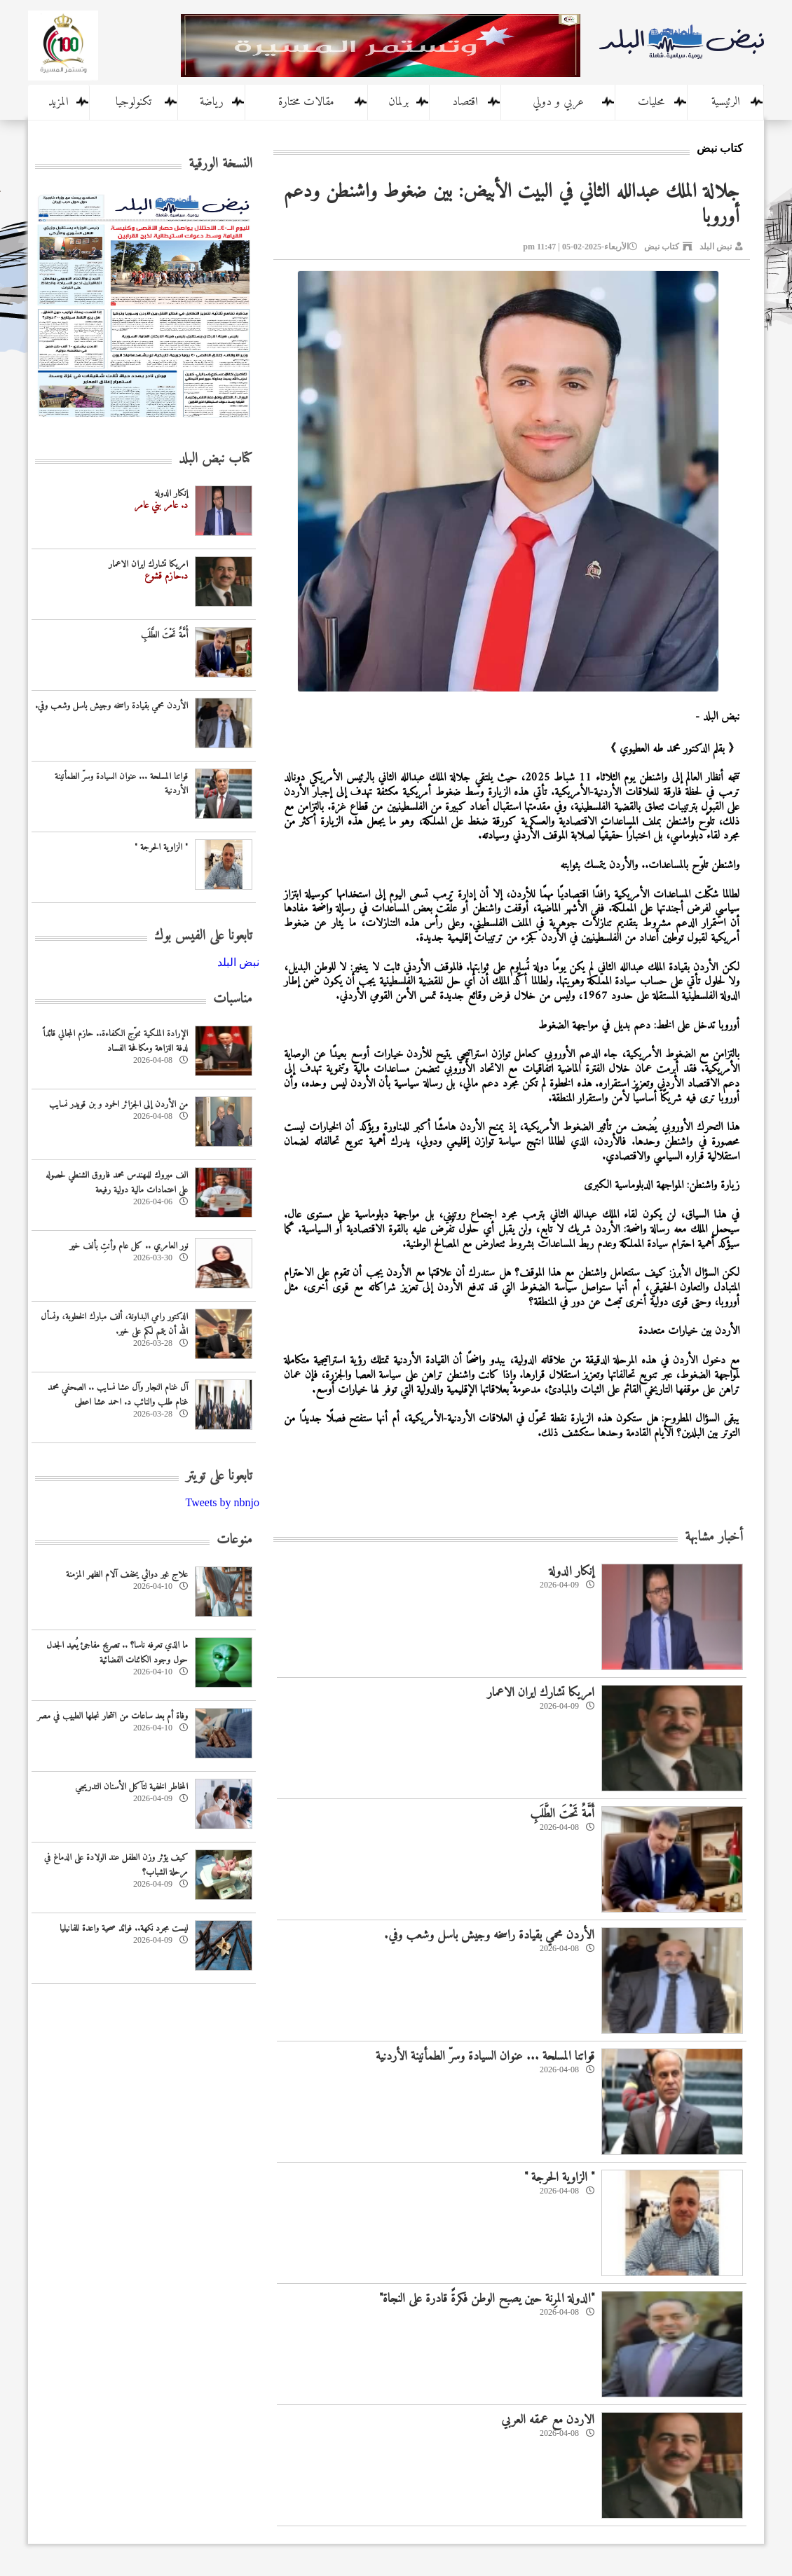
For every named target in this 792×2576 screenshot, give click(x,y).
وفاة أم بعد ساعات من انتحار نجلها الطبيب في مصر (112, 1716)
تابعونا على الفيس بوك (203, 936)
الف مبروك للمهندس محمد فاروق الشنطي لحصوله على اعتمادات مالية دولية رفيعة (117, 1182)
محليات (651, 102)
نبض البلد (715, 247)
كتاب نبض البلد (215, 459)
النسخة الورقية (220, 164)
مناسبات (232, 999)
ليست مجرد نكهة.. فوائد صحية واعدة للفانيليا (124, 1928)
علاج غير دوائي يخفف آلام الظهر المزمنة (127, 1574)
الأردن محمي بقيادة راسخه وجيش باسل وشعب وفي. (489, 1935)
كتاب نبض (661, 247)
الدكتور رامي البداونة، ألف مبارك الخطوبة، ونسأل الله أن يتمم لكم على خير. (114, 1324)
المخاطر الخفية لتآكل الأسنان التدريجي (131, 1787)
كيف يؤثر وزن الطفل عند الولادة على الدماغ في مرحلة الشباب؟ (116, 1865)
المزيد (58, 102)
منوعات (234, 1540)
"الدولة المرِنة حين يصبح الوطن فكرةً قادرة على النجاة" (486, 2299)
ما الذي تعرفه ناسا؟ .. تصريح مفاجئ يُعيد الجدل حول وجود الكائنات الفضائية (117, 1652)
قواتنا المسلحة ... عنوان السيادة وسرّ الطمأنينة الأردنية (485, 2056)
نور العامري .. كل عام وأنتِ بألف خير (128, 1246)
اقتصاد (465, 102)
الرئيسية (725, 102)
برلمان (398, 102)
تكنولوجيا (133, 102)
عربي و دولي (558, 102)
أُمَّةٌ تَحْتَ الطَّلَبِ (562, 1814)
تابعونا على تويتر (219, 1476)
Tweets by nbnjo (222, 1502)
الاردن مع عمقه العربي (547, 2420)
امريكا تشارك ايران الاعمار (540, 1693)
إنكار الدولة (571, 1572)
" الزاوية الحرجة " (559, 2178)
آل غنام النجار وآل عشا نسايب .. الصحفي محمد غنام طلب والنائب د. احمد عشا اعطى (118, 1394)
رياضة (212, 102)
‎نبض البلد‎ (238, 962)
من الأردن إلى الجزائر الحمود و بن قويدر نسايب (118, 1104)
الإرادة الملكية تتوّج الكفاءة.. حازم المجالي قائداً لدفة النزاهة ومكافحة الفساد (115, 1041)
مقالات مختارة (306, 102)
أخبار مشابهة (714, 1537)
